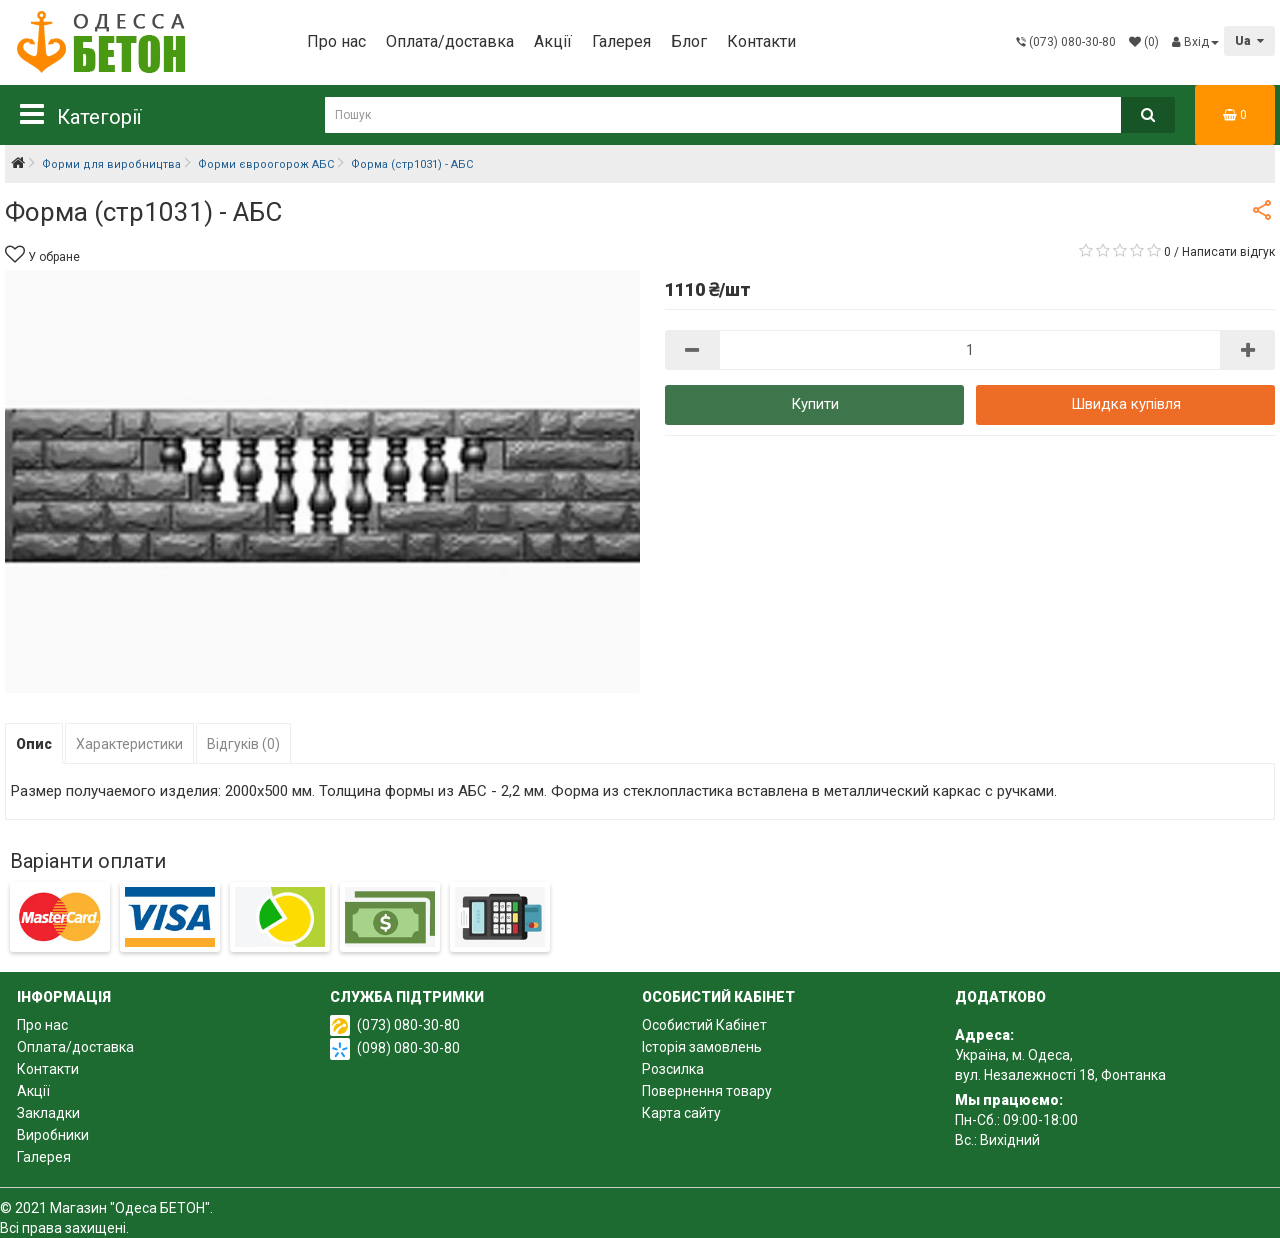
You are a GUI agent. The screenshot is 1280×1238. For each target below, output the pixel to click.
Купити (815, 404)
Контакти (761, 41)
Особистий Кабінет (704, 1025)
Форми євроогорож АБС (266, 164)
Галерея (621, 41)
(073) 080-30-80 (408, 1025)
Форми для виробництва (111, 164)
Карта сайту (681, 1113)
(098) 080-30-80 (408, 1048)
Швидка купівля (1126, 404)
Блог (689, 41)
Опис (34, 744)
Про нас (336, 41)
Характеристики (129, 744)
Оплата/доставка (450, 41)
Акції (553, 41)
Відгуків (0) (243, 744)
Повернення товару (707, 1091)
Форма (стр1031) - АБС (412, 164)
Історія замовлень (702, 1047)
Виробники (53, 1135)
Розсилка (673, 1069)
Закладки (48, 1113)
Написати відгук (1228, 252)
